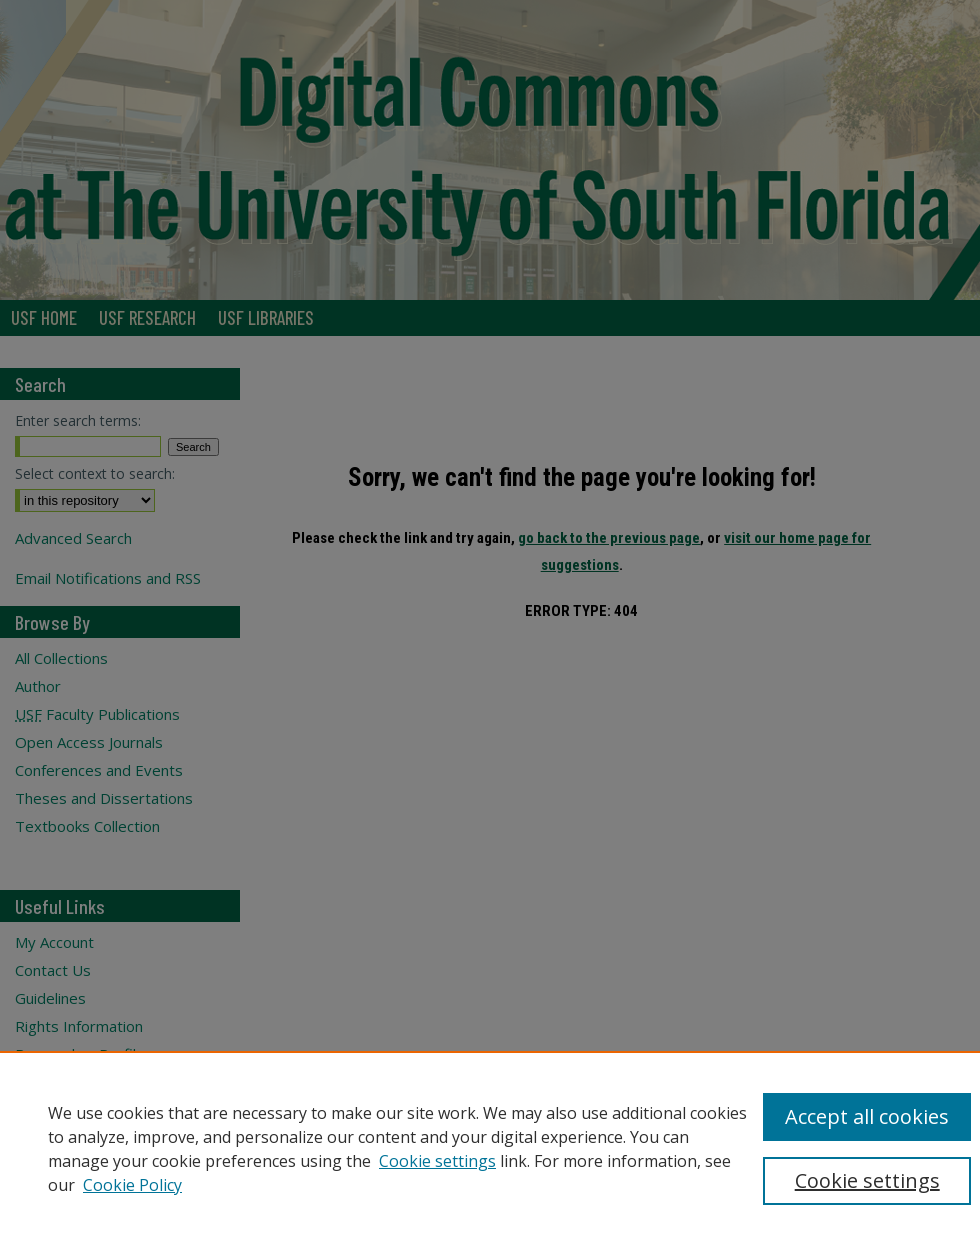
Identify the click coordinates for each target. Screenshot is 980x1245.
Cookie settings (437, 1161)
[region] (490, 1148)
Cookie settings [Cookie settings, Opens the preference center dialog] (867, 1180)
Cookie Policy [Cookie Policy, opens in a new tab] (132, 1185)
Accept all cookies (867, 1116)
